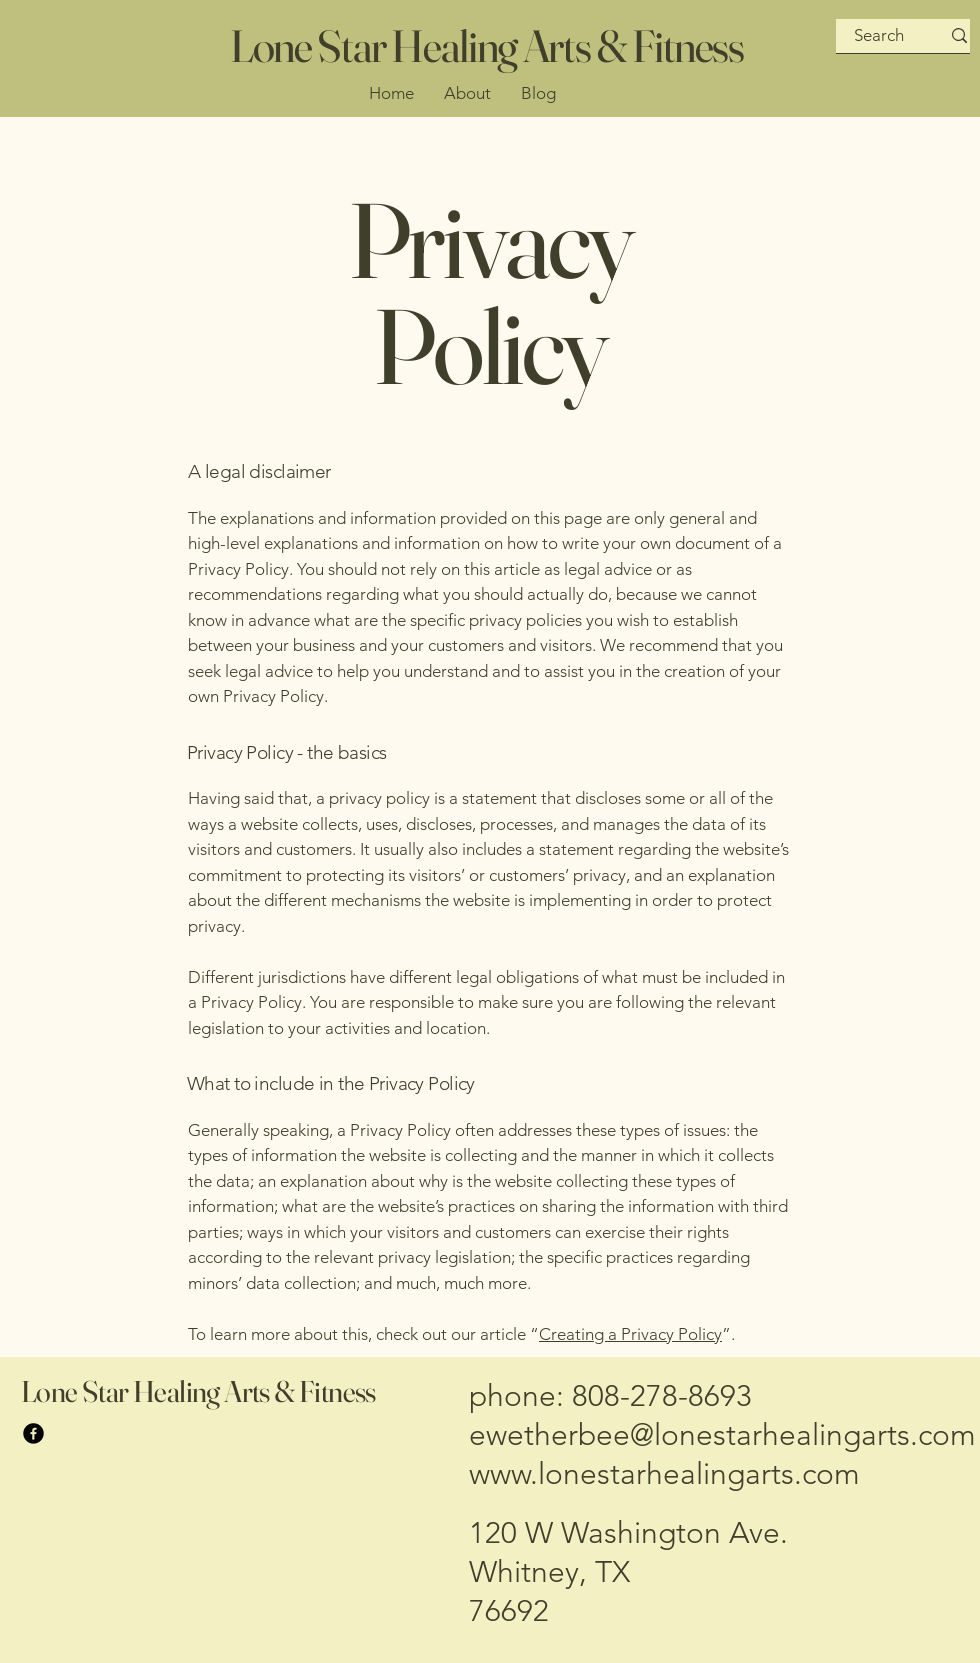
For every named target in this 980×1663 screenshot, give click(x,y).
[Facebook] (33, 1433)
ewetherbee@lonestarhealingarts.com (722, 1435)
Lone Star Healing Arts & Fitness (487, 45)
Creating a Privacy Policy (630, 1334)
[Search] (879, 36)
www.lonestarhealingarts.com (664, 1474)
